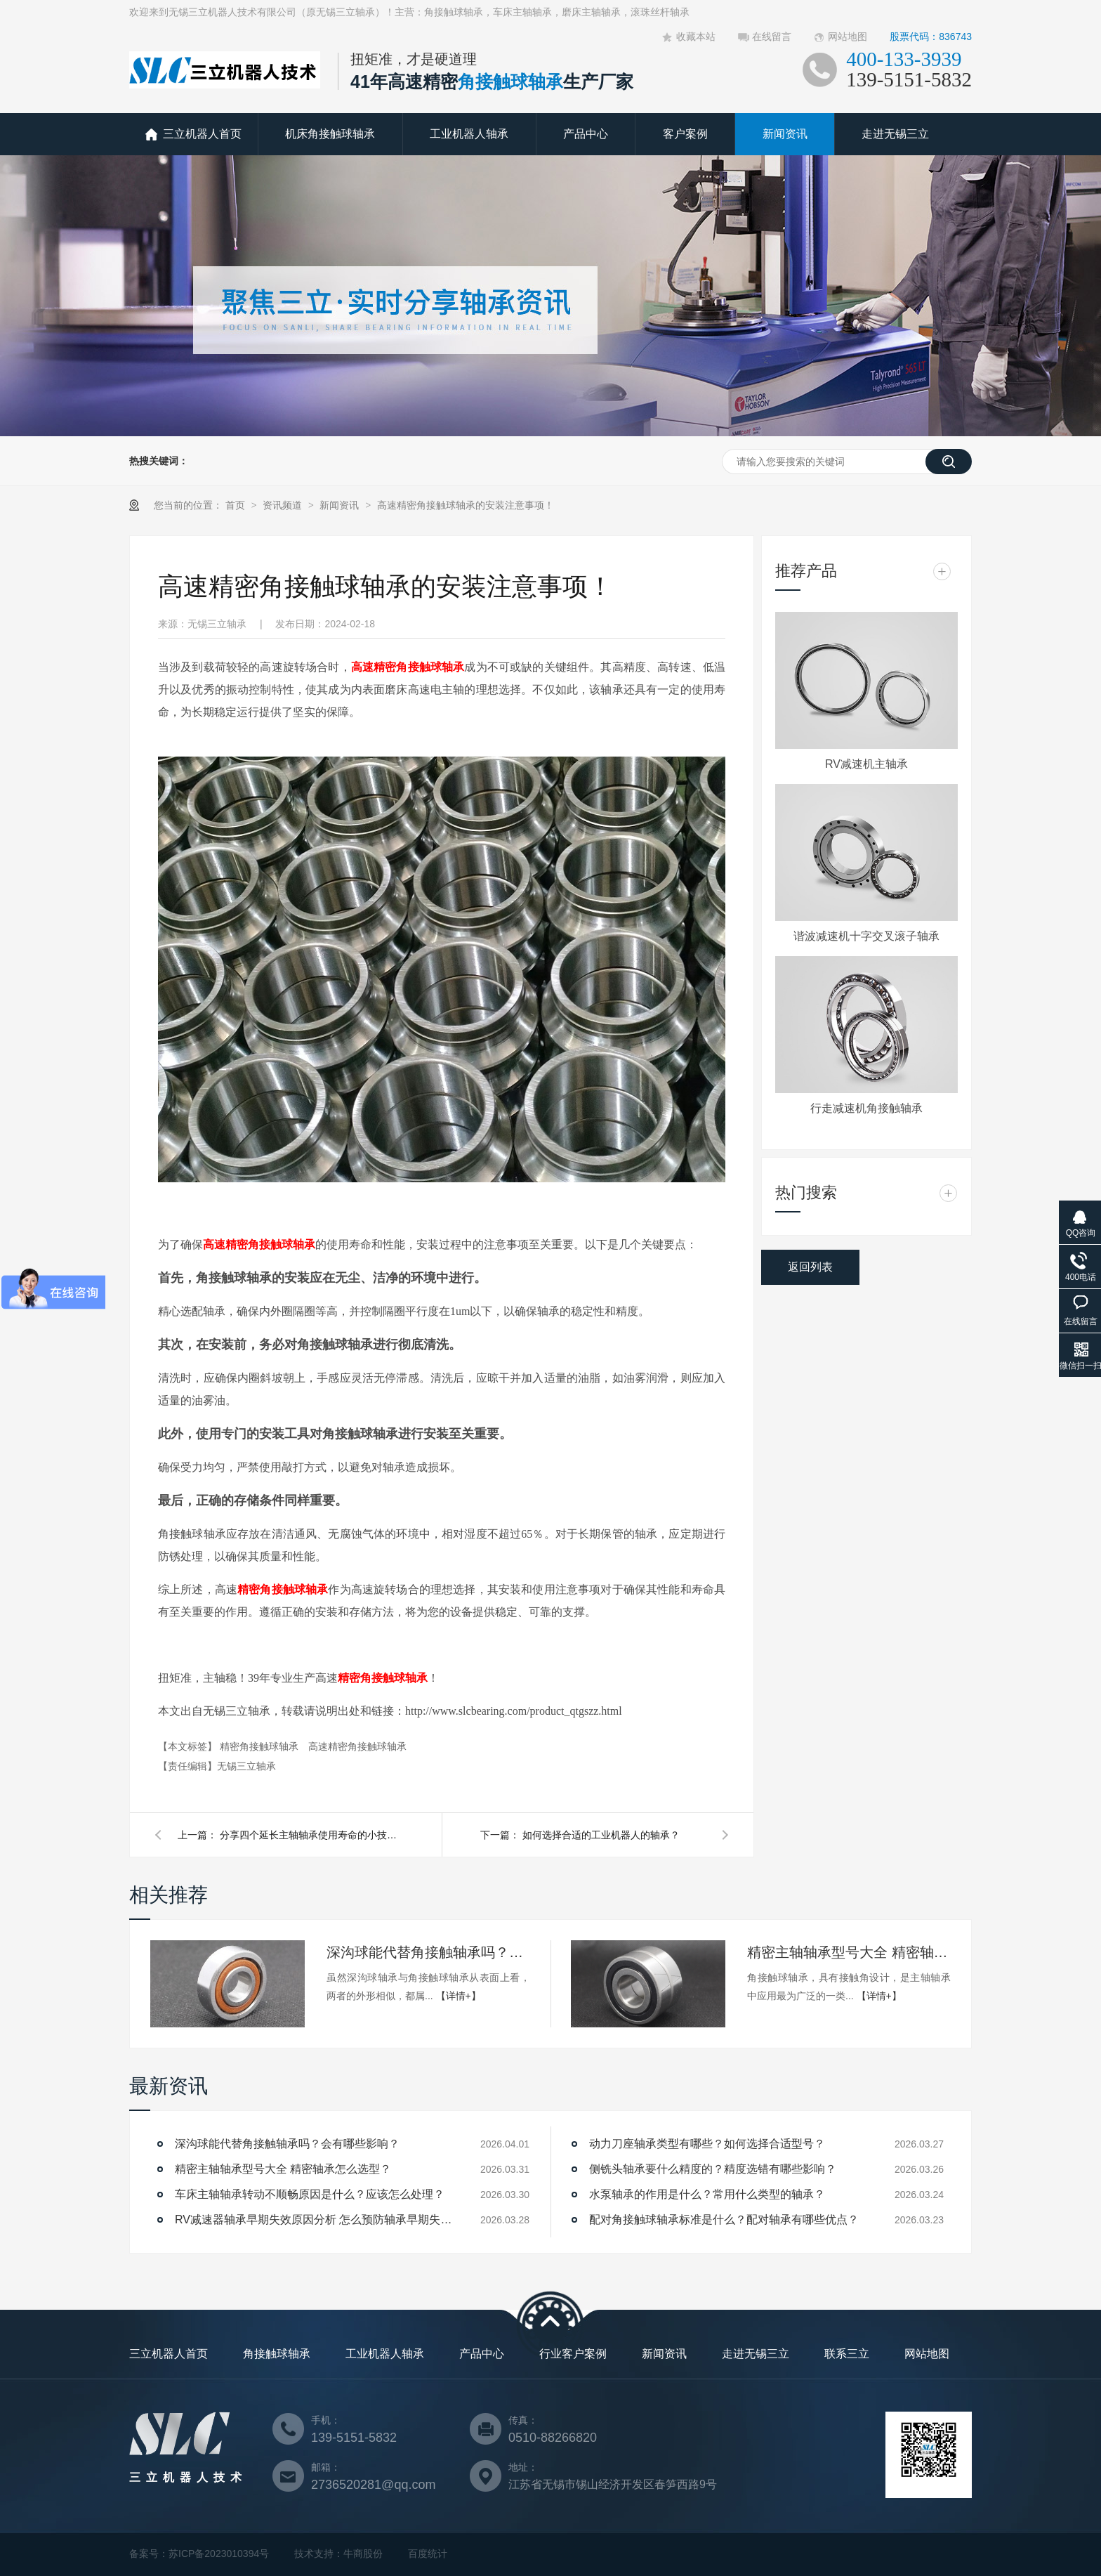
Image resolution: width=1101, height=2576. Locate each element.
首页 (236, 505)
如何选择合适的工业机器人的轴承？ (601, 1835)
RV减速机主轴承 (866, 764)
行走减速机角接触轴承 (866, 1108)
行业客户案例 (573, 2354)
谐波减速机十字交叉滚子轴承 (866, 936)
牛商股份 (363, 2553)
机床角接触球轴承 (330, 134)
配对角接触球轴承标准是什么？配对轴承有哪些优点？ (724, 2219)
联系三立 (846, 2354)
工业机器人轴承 (469, 134)
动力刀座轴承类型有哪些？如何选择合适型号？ (707, 2144)
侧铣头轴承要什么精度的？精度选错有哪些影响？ (712, 2169)
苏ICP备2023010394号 (219, 2553)
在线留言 (771, 36)
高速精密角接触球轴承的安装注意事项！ (465, 505)
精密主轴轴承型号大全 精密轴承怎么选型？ (849, 1952)
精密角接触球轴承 (282, 1589)
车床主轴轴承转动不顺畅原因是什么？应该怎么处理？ (309, 2194)
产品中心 (585, 134)
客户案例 (685, 134)
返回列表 (810, 1267)
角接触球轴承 (276, 2354)
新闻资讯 (785, 134)
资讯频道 (284, 505)
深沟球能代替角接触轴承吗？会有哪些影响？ (428, 1952)
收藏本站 (696, 36)
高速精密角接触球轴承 (408, 667)
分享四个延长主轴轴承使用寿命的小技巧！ (311, 1835)
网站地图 (847, 36)
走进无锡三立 (895, 134)
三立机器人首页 (202, 134)
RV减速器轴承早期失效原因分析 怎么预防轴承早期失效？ (315, 2219)
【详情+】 (458, 1995)
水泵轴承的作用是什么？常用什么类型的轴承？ (707, 2194)
